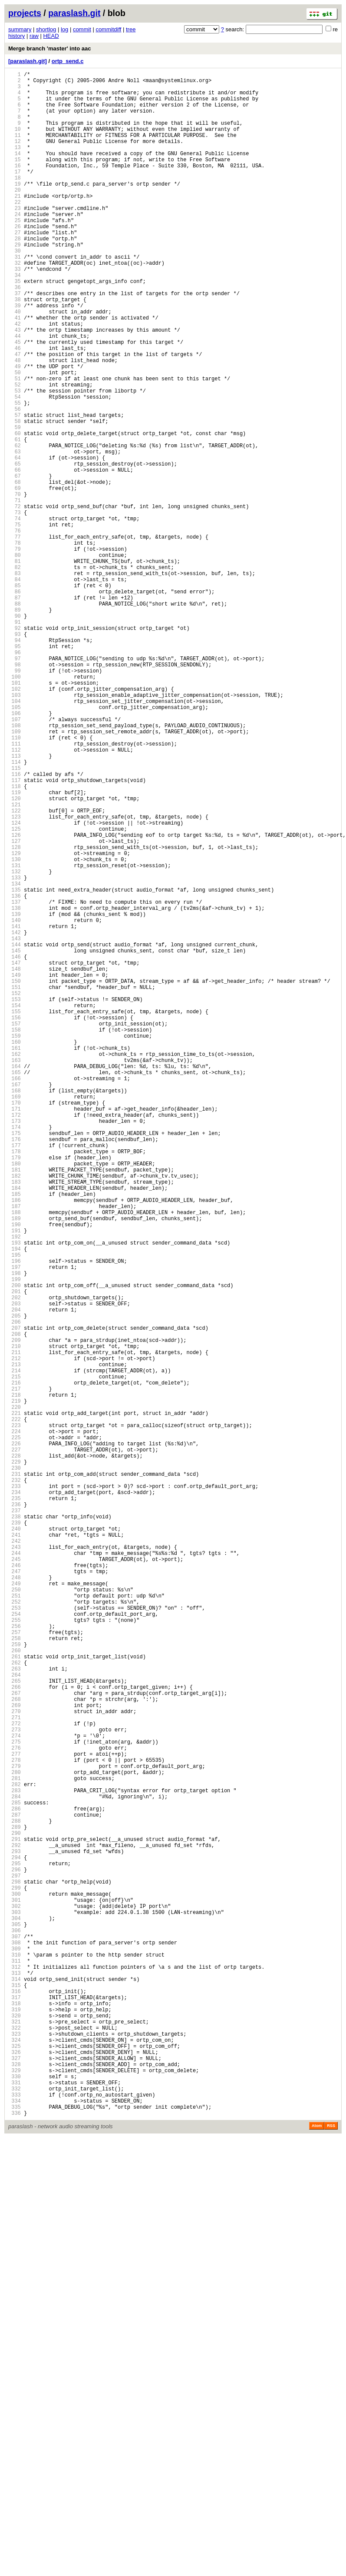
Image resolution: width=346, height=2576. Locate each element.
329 (14, 2499)
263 (14, 2011)
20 (14, 216)
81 (14, 666)
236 (14, 1812)
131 (14, 1036)
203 (14, 1568)
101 (14, 814)
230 (14, 1767)
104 (14, 836)
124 (14, 984)
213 (14, 1642)
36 (14, 334)
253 (14, 1937)
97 (14, 785)
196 (14, 1516)
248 (14, 1900)
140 (14, 1102)
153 (14, 1198)
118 (14, 940)
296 (14, 2255)
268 (14, 2048)
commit (82, 29)
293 (14, 2233)
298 (14, 2270)
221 (14, 1701)
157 (14, 1228)
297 (14, 2262)
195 (14, 1509)
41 (14, 371)
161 (14, 1257)
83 (14, 681)
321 (14, 2440)
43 (14, 385)
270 (14, 2063)
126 (14, 999)
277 (14, 2115)
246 (14, 1886)
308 (14, 2344)
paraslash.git (74, 13)
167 (14, 1302)
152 (14, 1191)
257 (14, 1967)
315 (14, 2396)
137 (14, 1080)
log (64, 29)
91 (14, 740)
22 (14, 230)
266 (14, 2033)
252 (14, 1930)
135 (14, 1065)
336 (14, 2551)
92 (14, 748)
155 (14, 1213)
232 (14, 1782)
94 (14, 762)
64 (14, 541)
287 (14, 2189)
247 (14, 1893)
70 (14, 585)
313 (14, 2381)
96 (14, 777)
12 (14, 156)
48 (14, 422)
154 (14, 1206)
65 (14, 548)
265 (14, 2026)
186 (14, 1442)
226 (14, 1738)
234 (14, 1797)
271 (14, 2070)
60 (14, 511)
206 (14, 1590)
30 (14, 289)
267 (14, 2041)
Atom (317, 2564)
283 (14, 2159)
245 (14, 1878)
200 (14, 1546)
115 (14, 918)
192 (14, 1487)
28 (14, 275)
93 (14, 755)
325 (14, 2469)
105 (14, 844)
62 (14, 526)
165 (14, 1287)
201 (14, 1553)
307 (14, 2336)
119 (14, 947)
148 (14, 1161)
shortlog (46, 29)
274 (14, 2093)
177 (14, 1376)
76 (14, 629)
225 (14, 1730)
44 (14, 393)
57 (14, 489)
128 (14, 1014)
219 (14, 1686)
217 (14, 1671)
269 (14, 2056)
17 (14, 193)
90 (14, 733)
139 (14, 1095)
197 (14, 1524)
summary (19, 29)
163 (14, 1272)
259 (14, 1982)
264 (14, 2019)
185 (14, 1435)
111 (14, 888)
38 (14, 349)
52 (14, 452)
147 (14, 1154)
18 (14, 201)
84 (14, 688)
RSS (331, 2564)
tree (130, 29)
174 (14, 1354)
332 (14, 2521)
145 (14, 1139)
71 (14, 592)
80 (14, 659)
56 (14, 482)
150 (14, 1176)
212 (14, 1634)
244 (14, 1871)
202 (14, 1560)
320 (14, 2432)
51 (14, 445)
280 (14, 2137)
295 (14, 2248)
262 (14, 2004)
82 (14, 674)
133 (14, 1051)
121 (14, 962)
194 (14, 1501)
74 (14, 615)
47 (14, 415)
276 (14, 2107)
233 (14, 1790)
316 (14, 2403)
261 (14, 1996)
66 (14, 555)
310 (14, 2359)
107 (14, 858)
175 (14, 1361)
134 (14, 1058)
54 (14, 467)
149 (14, 1169)
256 (14, 1960)
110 (14, 881)
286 (14, 2181)
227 (14, 1745)
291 (14, 2218)
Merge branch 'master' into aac (49, 48)
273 (14, 2085)
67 (14, 563)
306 (14, 2329)
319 (14, 2425)
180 (14, 1398)
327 (14, 2484)
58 (14, 496)
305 (14, 2322)
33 (14, 312)
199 (14, 1538)
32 (14, 304)
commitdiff (108, 29)
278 (14, 2122)
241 (14, 1849)
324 (14, 2462)
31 (14, 297)
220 (14, 1693)
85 (14, 696)
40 (14, 363)
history (16, 36)
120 (14, 955)
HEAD (51, 36)
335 (14, 2543)
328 (14, 2492)
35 (14, 326)
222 (14, 1708)
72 (14, 600)
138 (14, 1088)
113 (14, 903)
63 (14, 533)
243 (14, 1863)
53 (14, 459)
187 (14, 1450)
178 (14, 1383)
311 (14, 2366)
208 (14, 1605)
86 (14, 703)
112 (14, 895)
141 (14, 1110)
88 (14, 718)
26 (14, 260)
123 (14, 977)
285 (14, 2174)
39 (14, 356)
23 (14, 238)
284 (14, 2166)
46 (14, 408)
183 (14, 1420)
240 (14, 1841)
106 (14, 851)
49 (14, 430)
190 (14, 1472)
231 (14, 1775)
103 (14, 829)
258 (14, 1974)
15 (14, 179)
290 (14, 2211)
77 (14, 637)
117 (14, 932)
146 (14, 1147)
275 (14, 2100)
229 (14, 1760)
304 (14, 2314)
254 (14, 1945)
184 (14, 1427)
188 (14, 1457)
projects (24, 13)
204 (14, 1575)
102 (14, 821)
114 (14, 910)
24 (14, 245)
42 (14, 378)
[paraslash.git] (27, 61)
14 (14, 171)
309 (14, 2351)
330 (14, 2506)
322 (14, 2447)
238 (14, 1826)
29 (14, 282)
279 (14, 2129)
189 (14, 1464)
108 (14, 866)
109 (14, 873)
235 (14, 1804)
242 (14, 1856)
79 (14, 652)
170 (14, 1324)
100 (14, 807)
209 (14, 1612)
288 (14, 2196)
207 (14, 1597)
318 (14, 2418)
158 (14, 1235)
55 (14, 474)
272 (14, 2078)
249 (14, 1908)
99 (14, 799)
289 (14, 2203)
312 (14, 2373)
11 (14, 149)
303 (14, 2307)
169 (14, 1317)
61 (14, 519)
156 (14, 1221)
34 (14, 319)
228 (14, 1753)
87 (14, 711)
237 (14, 1819)
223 (14, 1716)
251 (14, 1923)
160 (14, 1250)
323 (14, 2455)
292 (14, 2226)
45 (14, 400)
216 (14, 1664)
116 (14, 925)
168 (14, 1309)
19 (14, 208)
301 (14, 2292)
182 (14, 1413)
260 (14, 1989)
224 (14, 1723)
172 (14, 1339)
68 (14, 570)
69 (14, 578)
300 (14, 2285)
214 (14, 1649)
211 (14, 1627)
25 (14, 252)
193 (14, 1494)
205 (14, 1583)
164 (14, 1280)
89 (14, 725)
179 (14, 1391)
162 (14, 1265)
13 (14, 164)
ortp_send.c (68, 61)
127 (14, 1006)
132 (14, 1043)
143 (14, 1124)
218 (14, 1679)
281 (14, 2144)
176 (14, 1368)
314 (14, 2388)
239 (14, 1834)
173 (14, 1346)
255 (14, 1952)
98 (14, 792)
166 (14, 1294)
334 (14, 2536)
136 (14, 1073)
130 (14, 1028)
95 (14, 770)
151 (14, 1184)
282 (14, 2152)
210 (14, 1620)
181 (14, 1405)
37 (14, 341)
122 (14, 969)
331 (14, 2514)
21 (14, 223)
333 (14, 2529)
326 (14, 2477)
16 (14, 186)
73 (14, 607)
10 (14, 142)
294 (14, 2240)
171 (14, 1331)
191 (14, 1479)
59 (14, 504)
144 (14, 1132)
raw (34, 36)
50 (14, 437)
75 (14, 622)
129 (14, 1021)
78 (14, 644)
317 (14, 2410)
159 (14, 1243)
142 (14, 1117)
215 (14, 1657)
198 (14, 1531)
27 (14, 267)
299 (14, 2277)
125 (14, 991)
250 (14, 1915)
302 (14, 2299)
